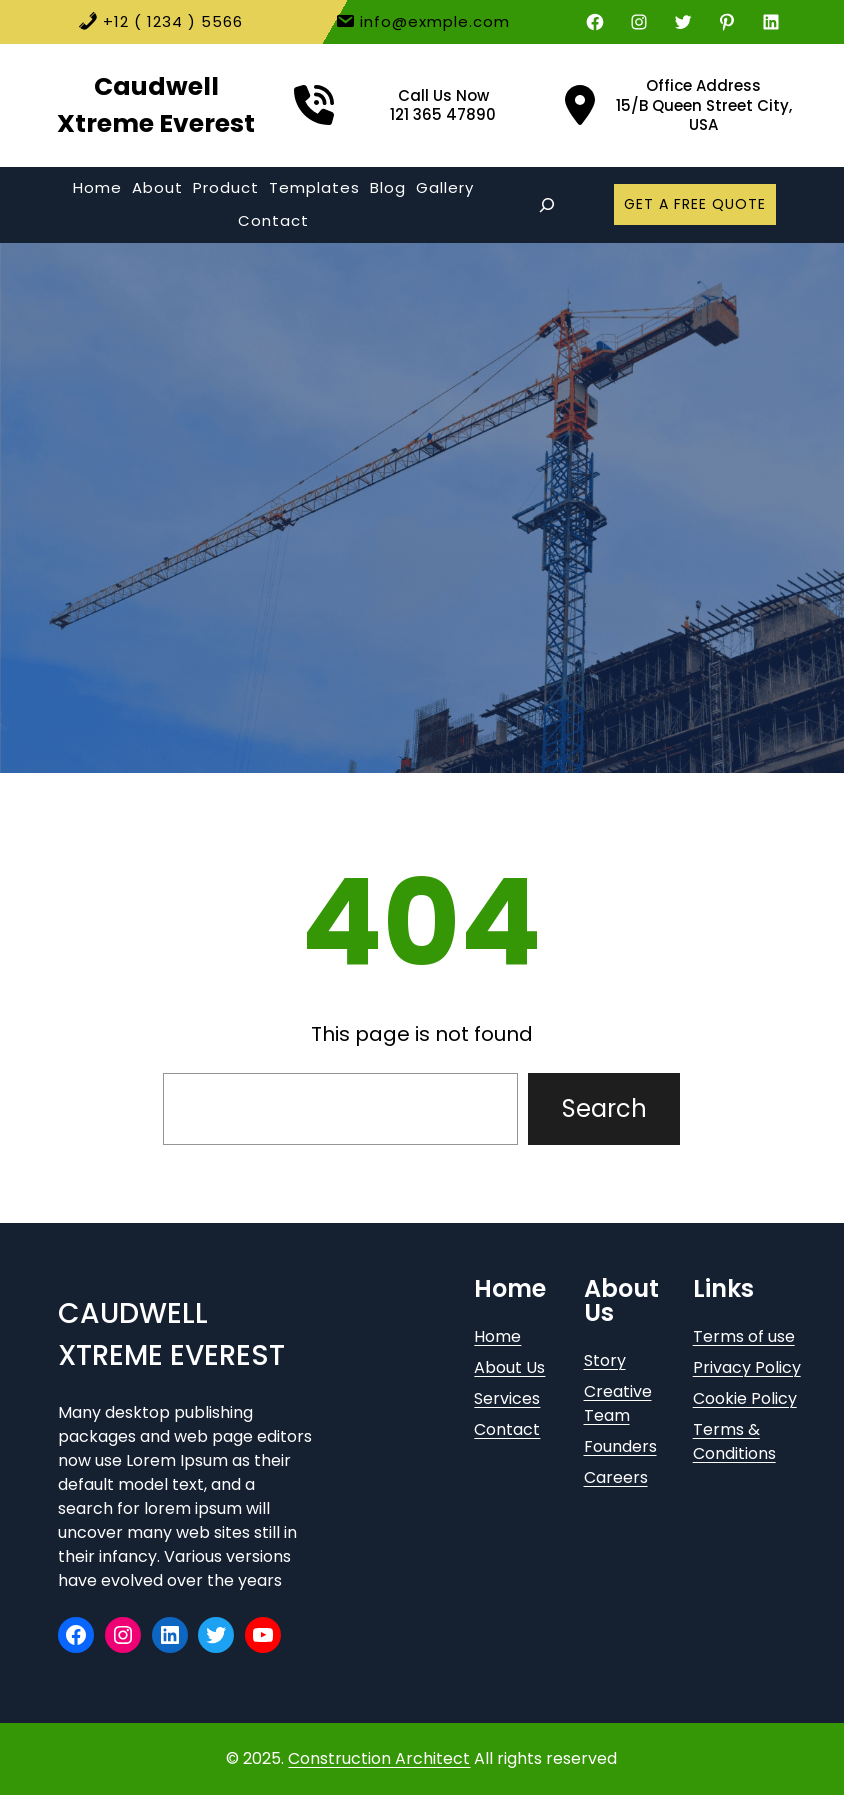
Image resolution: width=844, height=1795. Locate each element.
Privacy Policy (747, 1367)
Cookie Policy (745, 1398)
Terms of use (744, 1336)
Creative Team (618, 1403)
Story (605, 1360)
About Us (509, 1367)
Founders (620, 1446)
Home (497, 1336)
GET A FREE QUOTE (695, 204)
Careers (616, 1477)
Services (507, 1398)
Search (604, 1108)
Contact (507, 1429)
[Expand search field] (547, 205)
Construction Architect (379, 1758)
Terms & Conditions (734, 1441)
